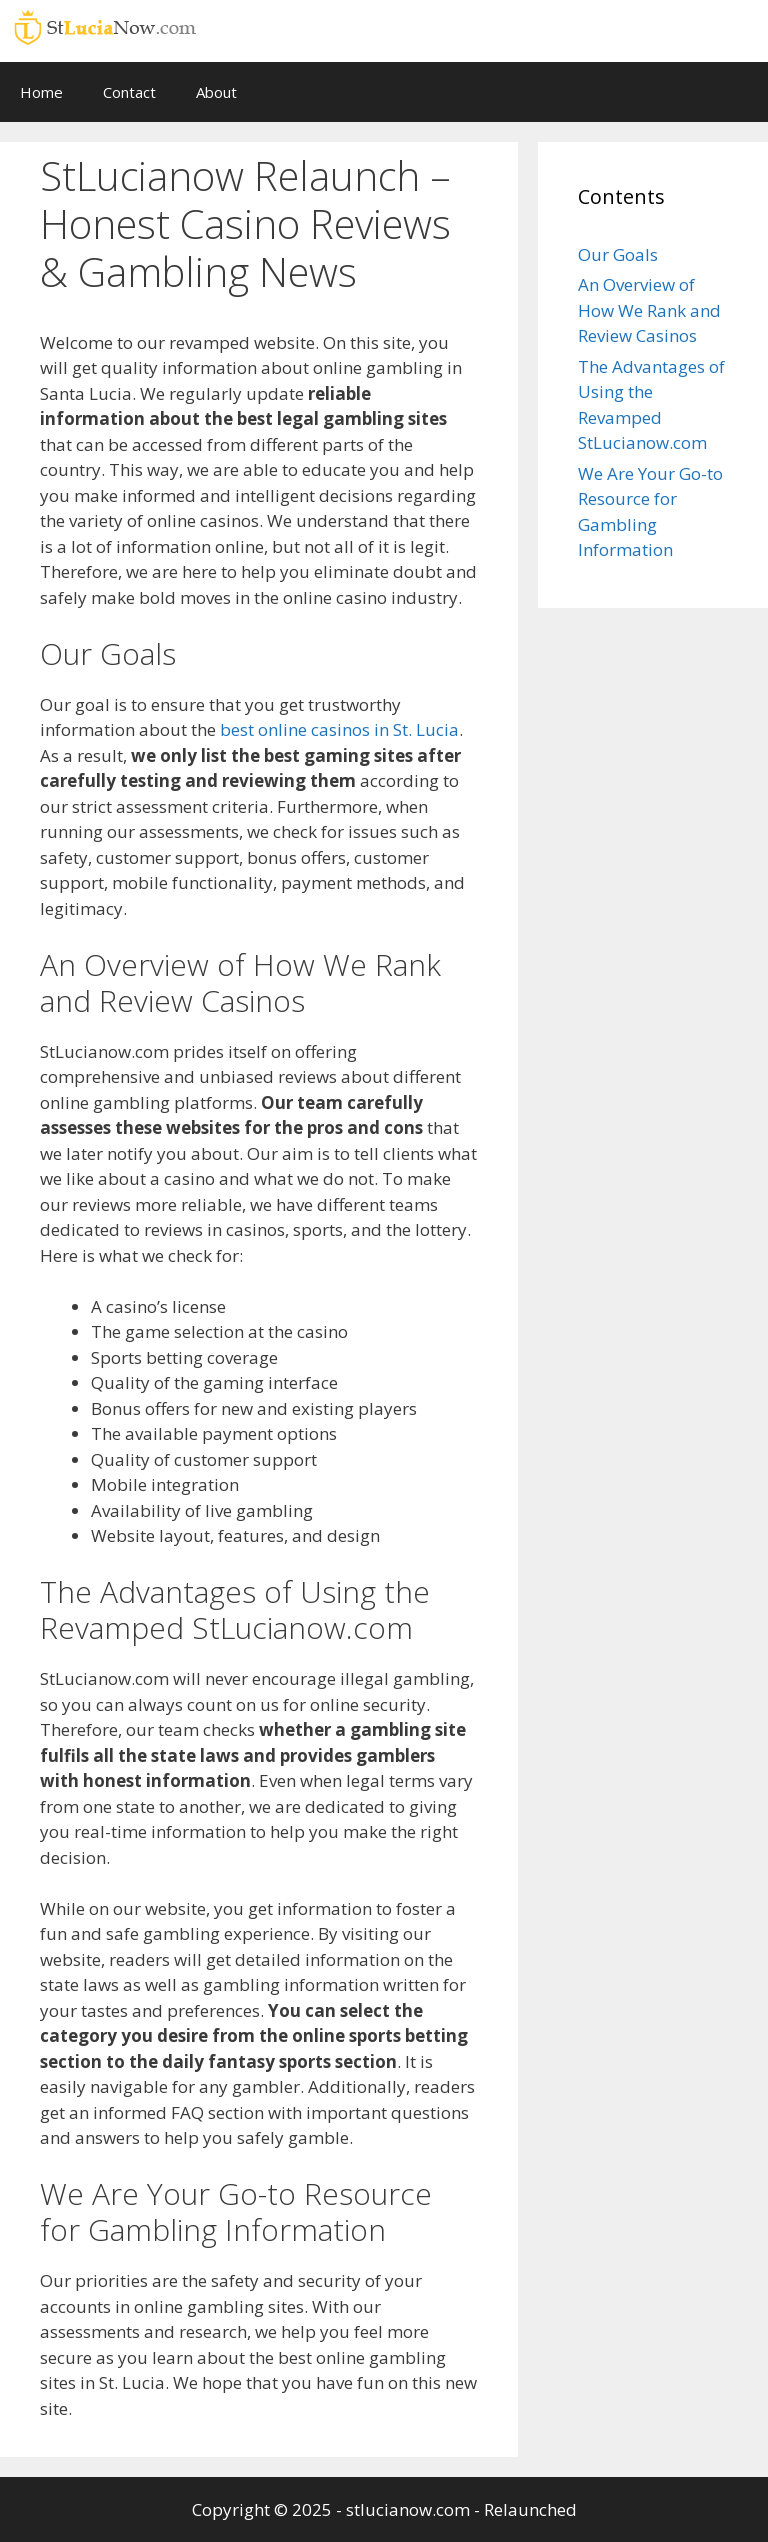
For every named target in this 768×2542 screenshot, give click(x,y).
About (216, 92)
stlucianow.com (408, 2509)
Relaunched (530, 2509)
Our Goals (618, 254)
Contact (129, 92)
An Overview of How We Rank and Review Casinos (649, 310)
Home (41, 92)
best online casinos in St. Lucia (339, 729)
